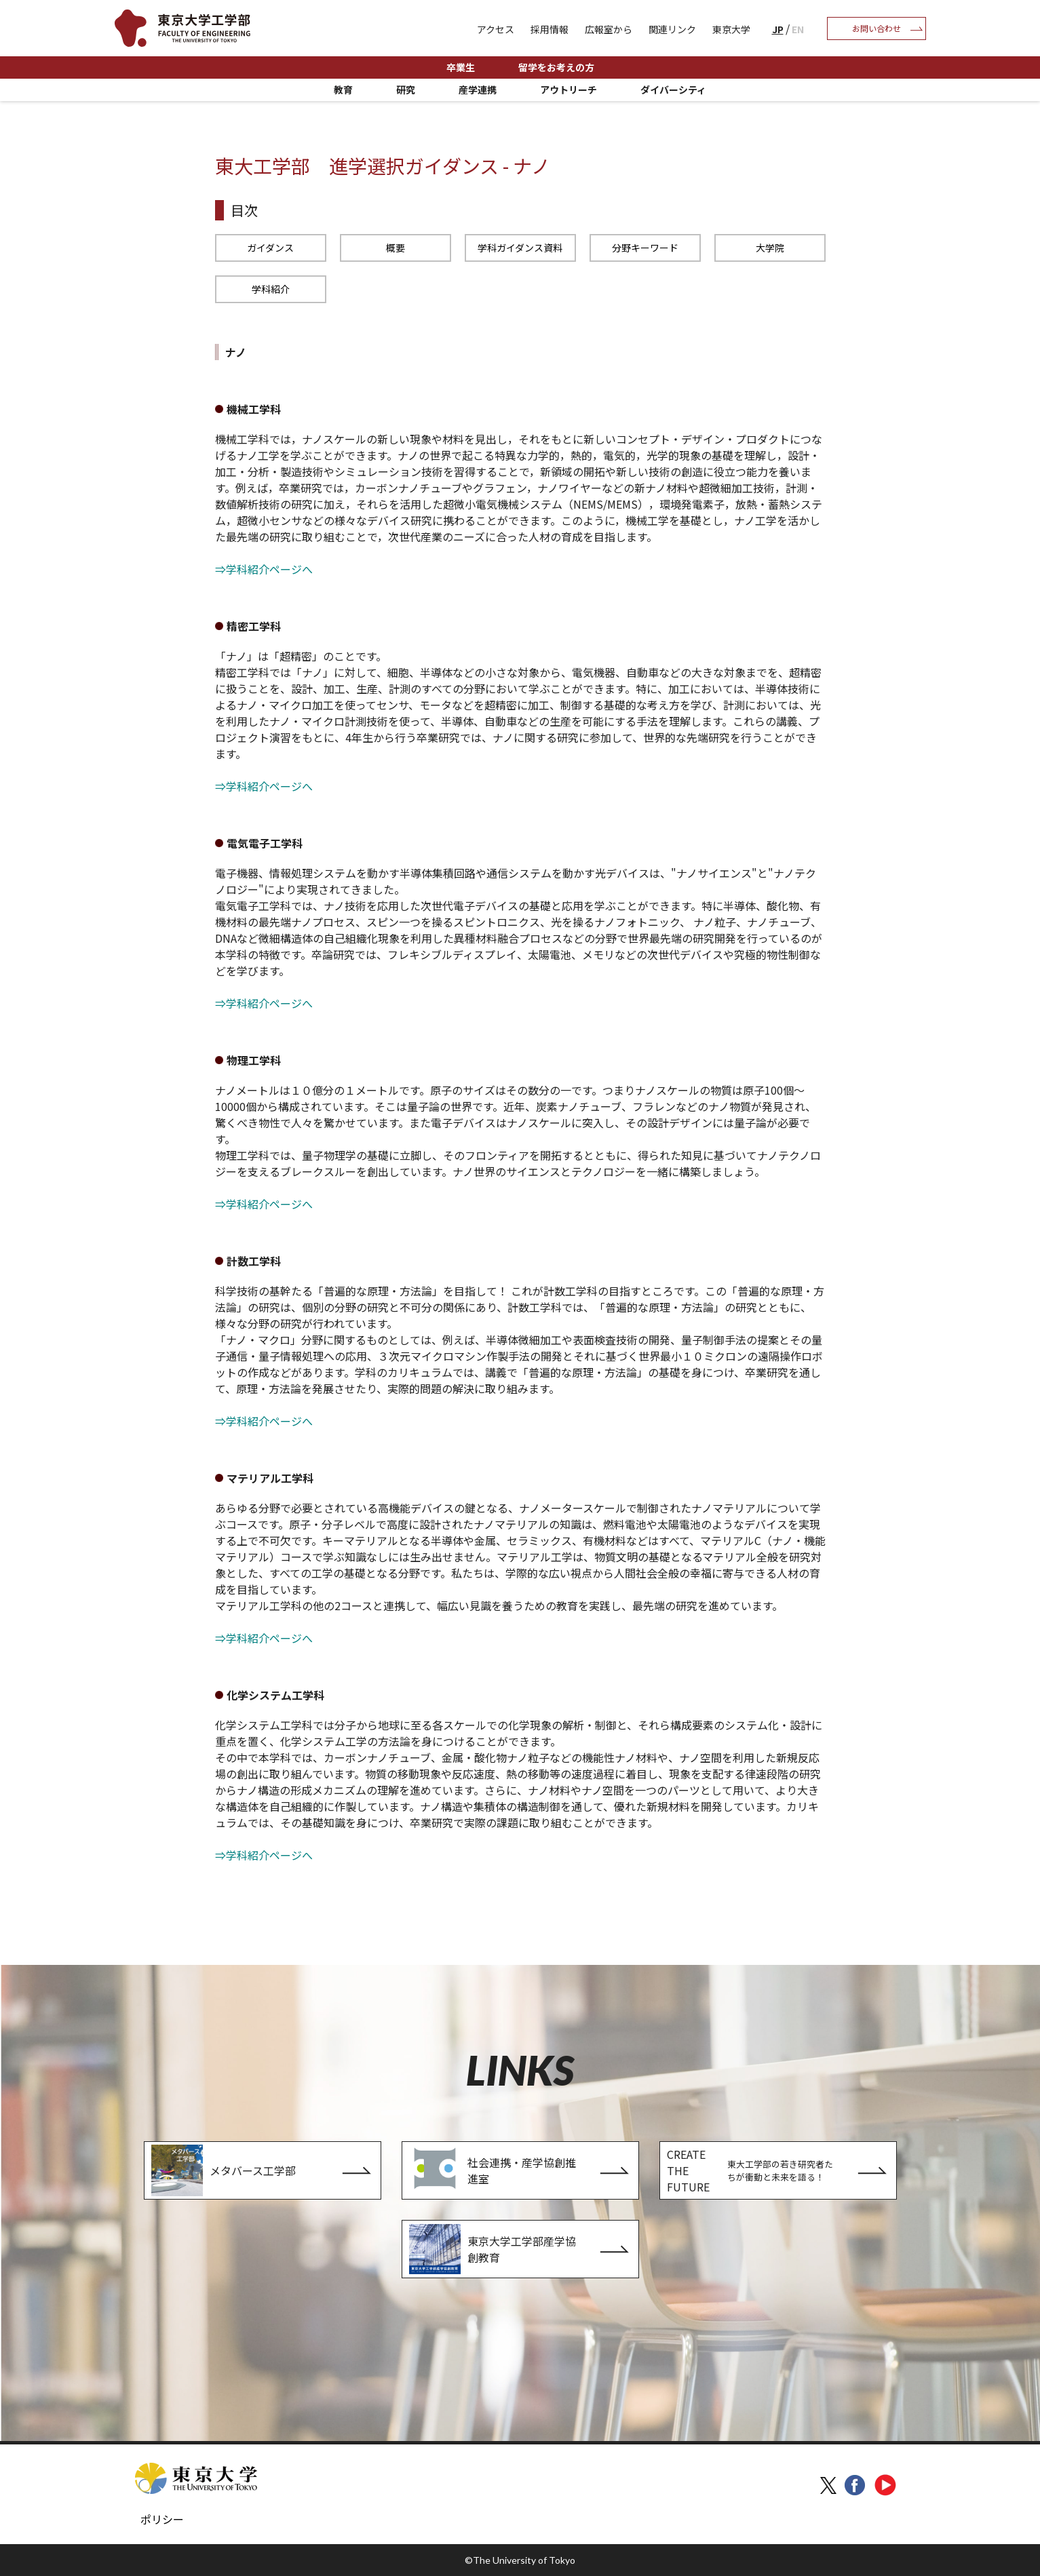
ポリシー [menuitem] (162, 2519)
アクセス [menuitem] (495, 29)
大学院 (770, 247)
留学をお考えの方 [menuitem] (556, 67)
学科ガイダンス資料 (520, 247)
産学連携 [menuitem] (478, 89)
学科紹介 (271, 289)
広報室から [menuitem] (608, 29)
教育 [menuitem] (343, 89)
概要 (395, 247)
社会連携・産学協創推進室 (492, 2170)
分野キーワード (645, 247)
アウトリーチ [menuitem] (568, 89)
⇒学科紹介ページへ (264, 569)
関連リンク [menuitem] (672, 29)
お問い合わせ (876, 28)
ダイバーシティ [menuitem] (673, 89)
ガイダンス (270, 247)
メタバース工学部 (223, 2170)
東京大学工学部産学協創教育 (492, 2249)
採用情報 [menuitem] (550, 29)
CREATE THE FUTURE (754, 2170)
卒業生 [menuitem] (460, 67)
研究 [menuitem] (405, 89)
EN (798, 29)
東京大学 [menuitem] (731, 29)
